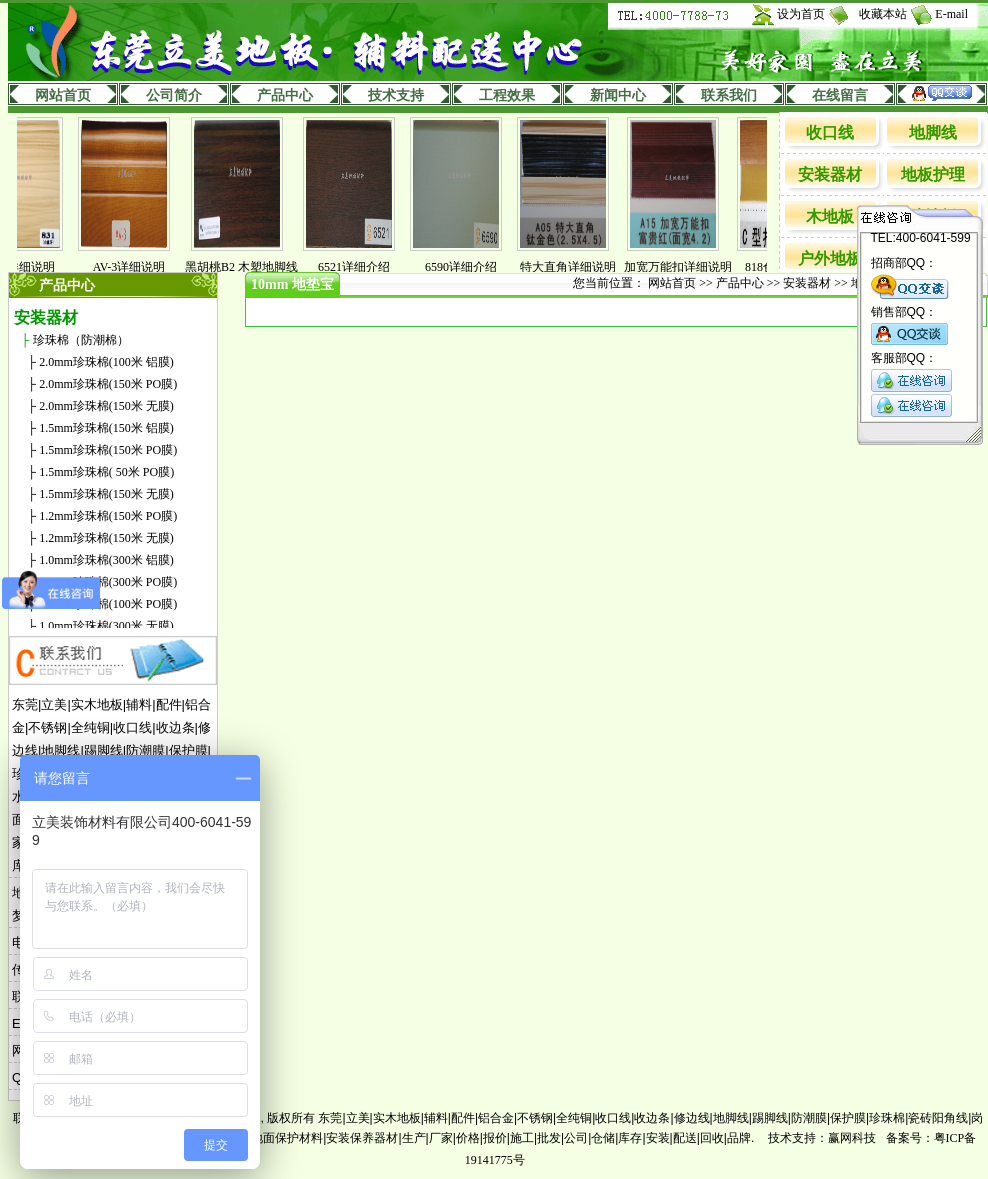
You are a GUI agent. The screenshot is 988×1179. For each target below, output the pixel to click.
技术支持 (396, 95)
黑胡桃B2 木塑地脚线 (246, 267)
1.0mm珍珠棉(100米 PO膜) (108, 604)
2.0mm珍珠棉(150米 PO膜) (108, 384)
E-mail (951, 14)
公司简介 (174, 95)
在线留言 (840, 95)
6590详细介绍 (466, 267)
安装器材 (830, 174)
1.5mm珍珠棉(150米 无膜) (106, 494)
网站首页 (63, 95)
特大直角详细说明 (573, 267)
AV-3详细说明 (134, 267)
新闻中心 (618, 95)
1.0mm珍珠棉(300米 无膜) (106, 626)
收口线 (830, 132)
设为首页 (801, 14)
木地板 (830, 216)
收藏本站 (883, 14)
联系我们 (729, 95)
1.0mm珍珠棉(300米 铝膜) (106, 560)
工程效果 (507, 95)
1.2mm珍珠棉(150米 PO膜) (108, 516)
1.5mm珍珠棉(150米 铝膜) (106, 428)
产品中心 (285, 95)
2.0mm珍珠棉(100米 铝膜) (106, 362)
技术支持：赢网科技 (822, 1138)
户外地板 (830, 258)
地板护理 (933, 174)
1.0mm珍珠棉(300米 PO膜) (108, 582)
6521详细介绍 (359, 267)
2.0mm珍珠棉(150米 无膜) (106, 406)
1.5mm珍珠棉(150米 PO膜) (108, 450)
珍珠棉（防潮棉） (81, 340)
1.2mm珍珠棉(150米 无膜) (106, 538)
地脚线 (933, 132)
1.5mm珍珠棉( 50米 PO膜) (106, 472)
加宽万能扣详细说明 (683, 267)
